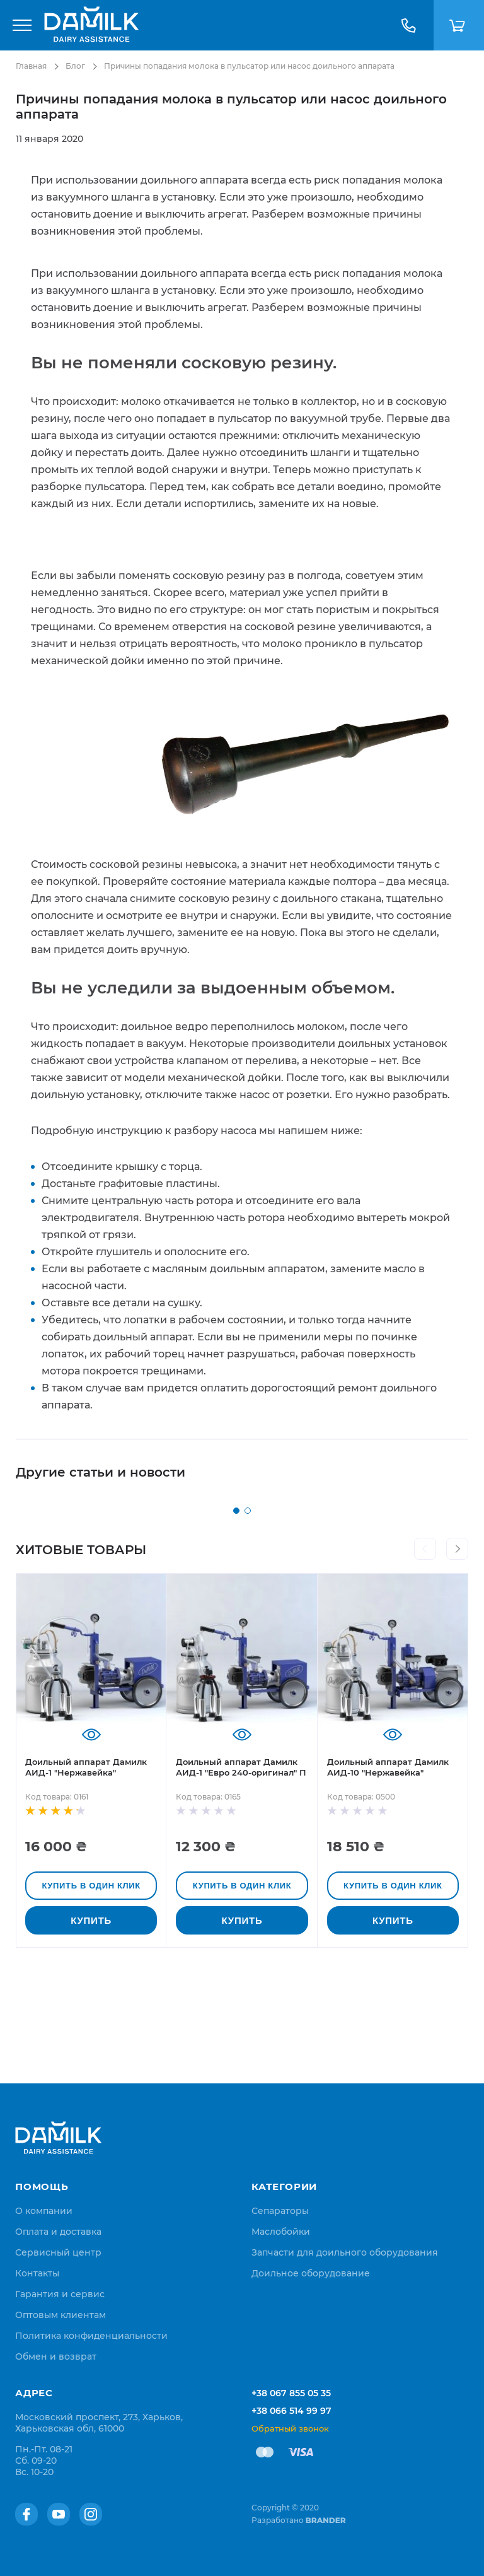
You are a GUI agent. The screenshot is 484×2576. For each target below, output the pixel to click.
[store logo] (91, 25)
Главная (31, 66)
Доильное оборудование (310, 2273)
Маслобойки (280, 2231)
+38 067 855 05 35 (291, 2393)
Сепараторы (280, 2210)
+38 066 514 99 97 (291, 2410)
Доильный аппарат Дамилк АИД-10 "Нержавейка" (388, 1877)
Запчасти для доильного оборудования (344, 2252)
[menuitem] (43, 2210)
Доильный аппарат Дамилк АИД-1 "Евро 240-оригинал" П (241, 1877)
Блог (75, 66)
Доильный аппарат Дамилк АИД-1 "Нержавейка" (86, 1877)
